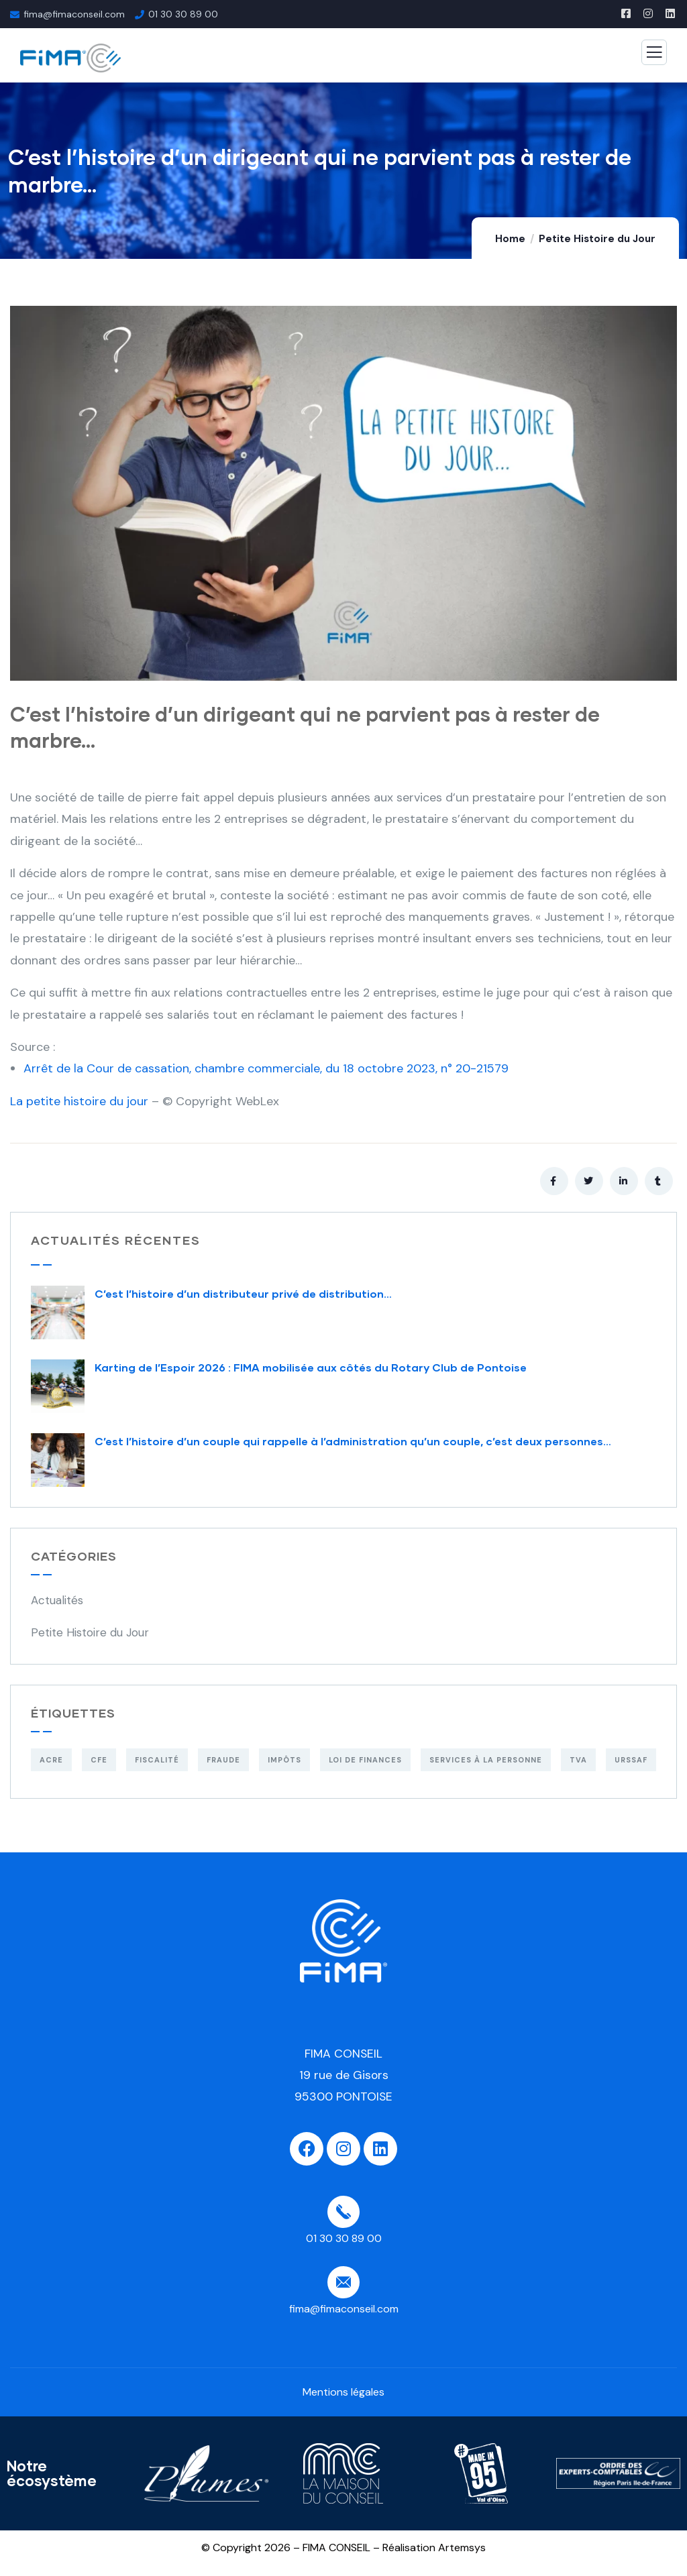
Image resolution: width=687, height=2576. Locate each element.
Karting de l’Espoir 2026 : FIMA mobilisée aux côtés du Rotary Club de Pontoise (311, 1367)
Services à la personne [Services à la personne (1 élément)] (485, 1760)
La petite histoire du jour (79, 1101)
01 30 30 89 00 (183, 14)
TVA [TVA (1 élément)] (578, 1760)
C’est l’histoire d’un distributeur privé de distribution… (243, 1293)
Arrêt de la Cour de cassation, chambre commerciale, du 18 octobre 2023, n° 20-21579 (266, 1068)
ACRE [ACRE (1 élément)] (51, 1760)
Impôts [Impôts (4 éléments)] (284, 1760)
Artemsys (462, 2547)
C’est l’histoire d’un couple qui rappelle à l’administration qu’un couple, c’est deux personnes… (353, 1441)
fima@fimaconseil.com (74, 14)
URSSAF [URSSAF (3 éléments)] (631, 1760)
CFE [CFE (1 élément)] (99, 1760)
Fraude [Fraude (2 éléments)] (223, 1760)
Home (510, 238)
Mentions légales (343, 2392)
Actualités (57, 1600)
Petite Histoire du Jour (597, 238)
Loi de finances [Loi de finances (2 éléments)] (365, 1760)
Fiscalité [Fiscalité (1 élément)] (157, 1760)
